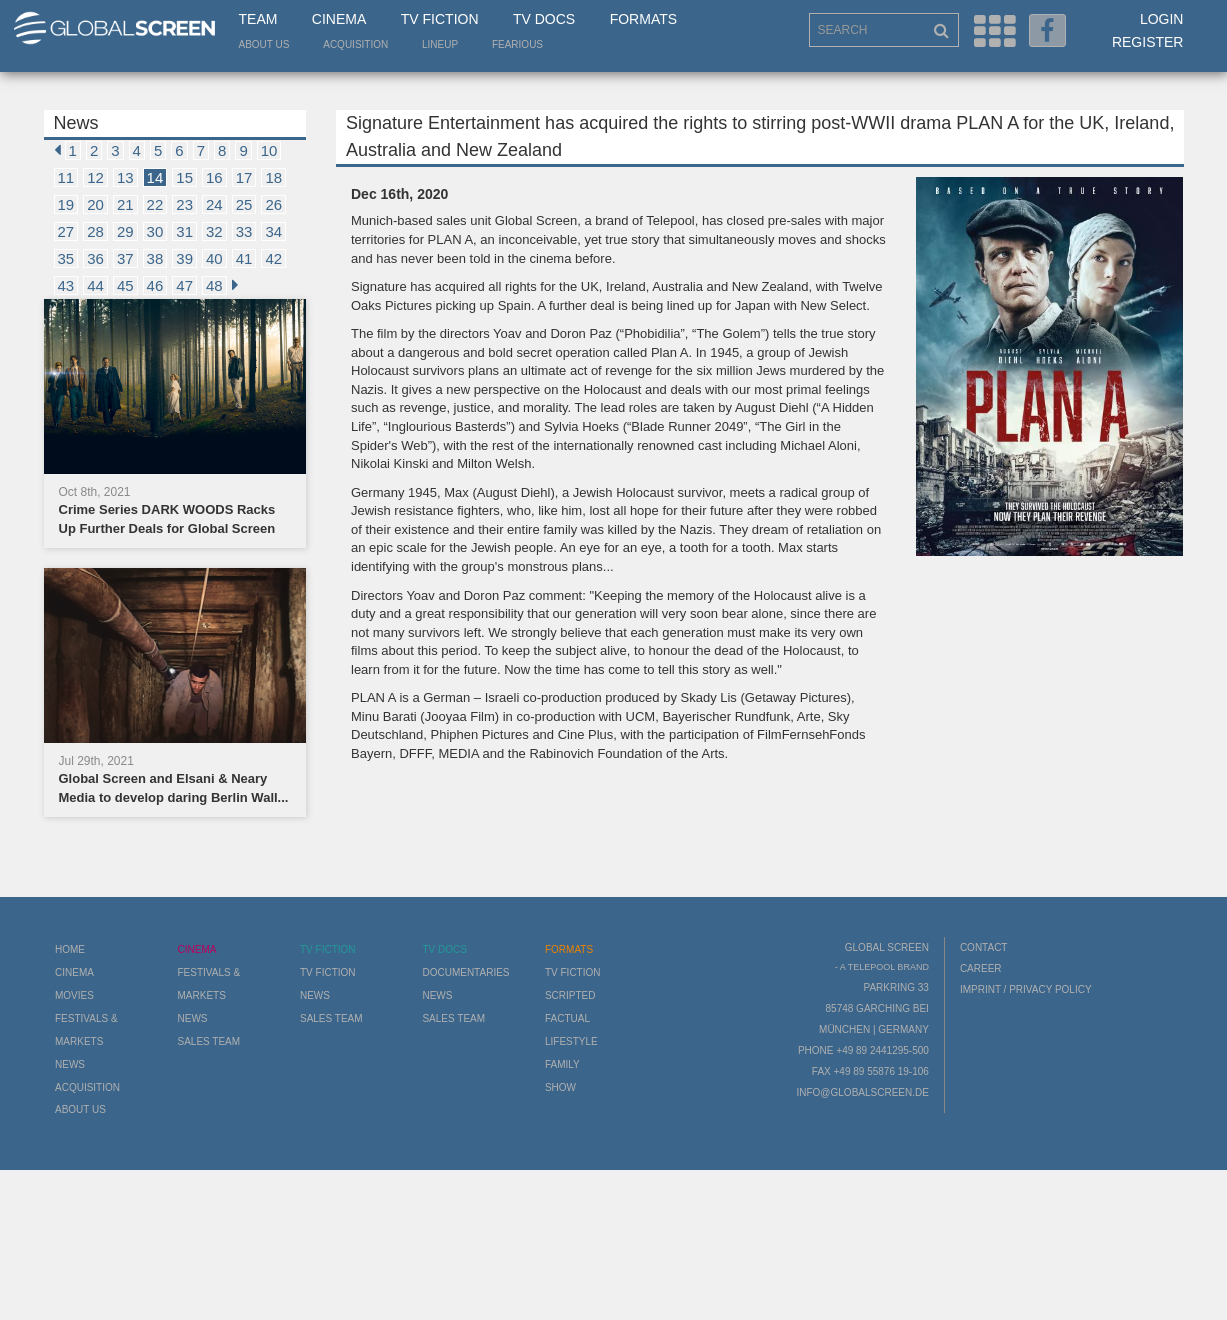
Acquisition (355, 44)
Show (560, 1087)
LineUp (440, 44)
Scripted (570, 995)
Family (562, 1064)
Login (1162, 19)
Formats (643, 19)
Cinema (339, 19)
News (70, 1064)
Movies (74, 995)
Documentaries (465, 972)
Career (981, 968)
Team (258, 19)
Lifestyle (571, 1041)
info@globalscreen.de (862, 1092)
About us (264, 44)
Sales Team (208, 1041)
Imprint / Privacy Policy (1026, 989)
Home (70, 949)
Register (1148, 42)
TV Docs (544, 19)
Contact (984, 947)
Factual (567, 1018)
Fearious (517, 44)
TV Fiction (440, 19)
